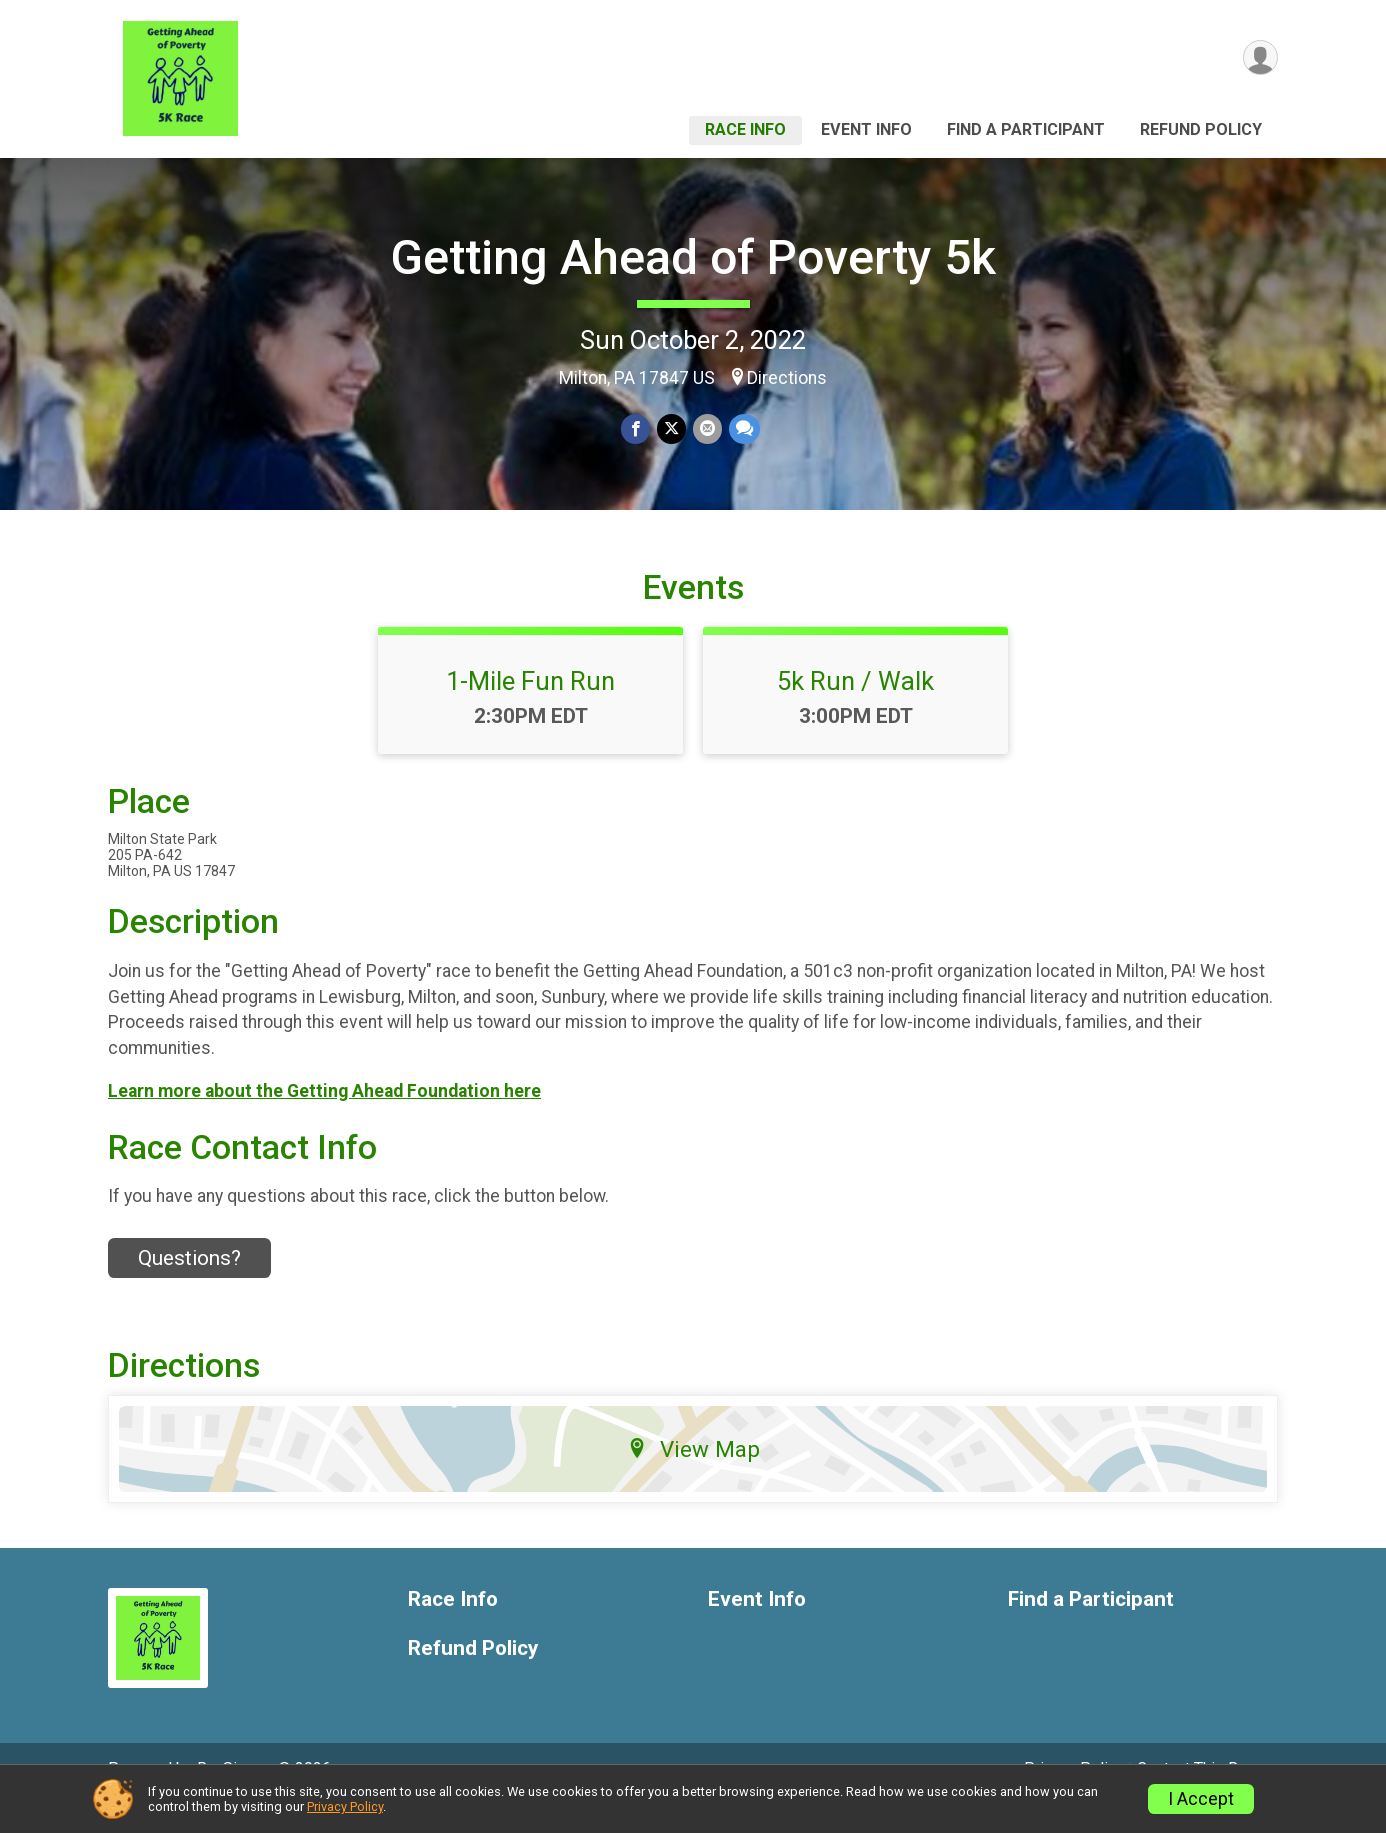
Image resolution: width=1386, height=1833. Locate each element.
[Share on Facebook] (636, 429)
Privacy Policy (345, 1806)
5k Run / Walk (855, 709)
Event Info (866, 129)
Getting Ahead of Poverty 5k (693, 257)
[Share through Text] (742, 429)
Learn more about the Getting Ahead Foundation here (324, 1119)
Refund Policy (1201, 129)
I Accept (1201, 1799)
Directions (787, 378)
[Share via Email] (706, 429)
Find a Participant (1026, 129)
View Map (693, 1477)
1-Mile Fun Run (530, 709)
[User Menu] (1259, 58)
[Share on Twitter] (671, 429)
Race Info (745, 129)
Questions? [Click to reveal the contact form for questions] (189, 1285)
